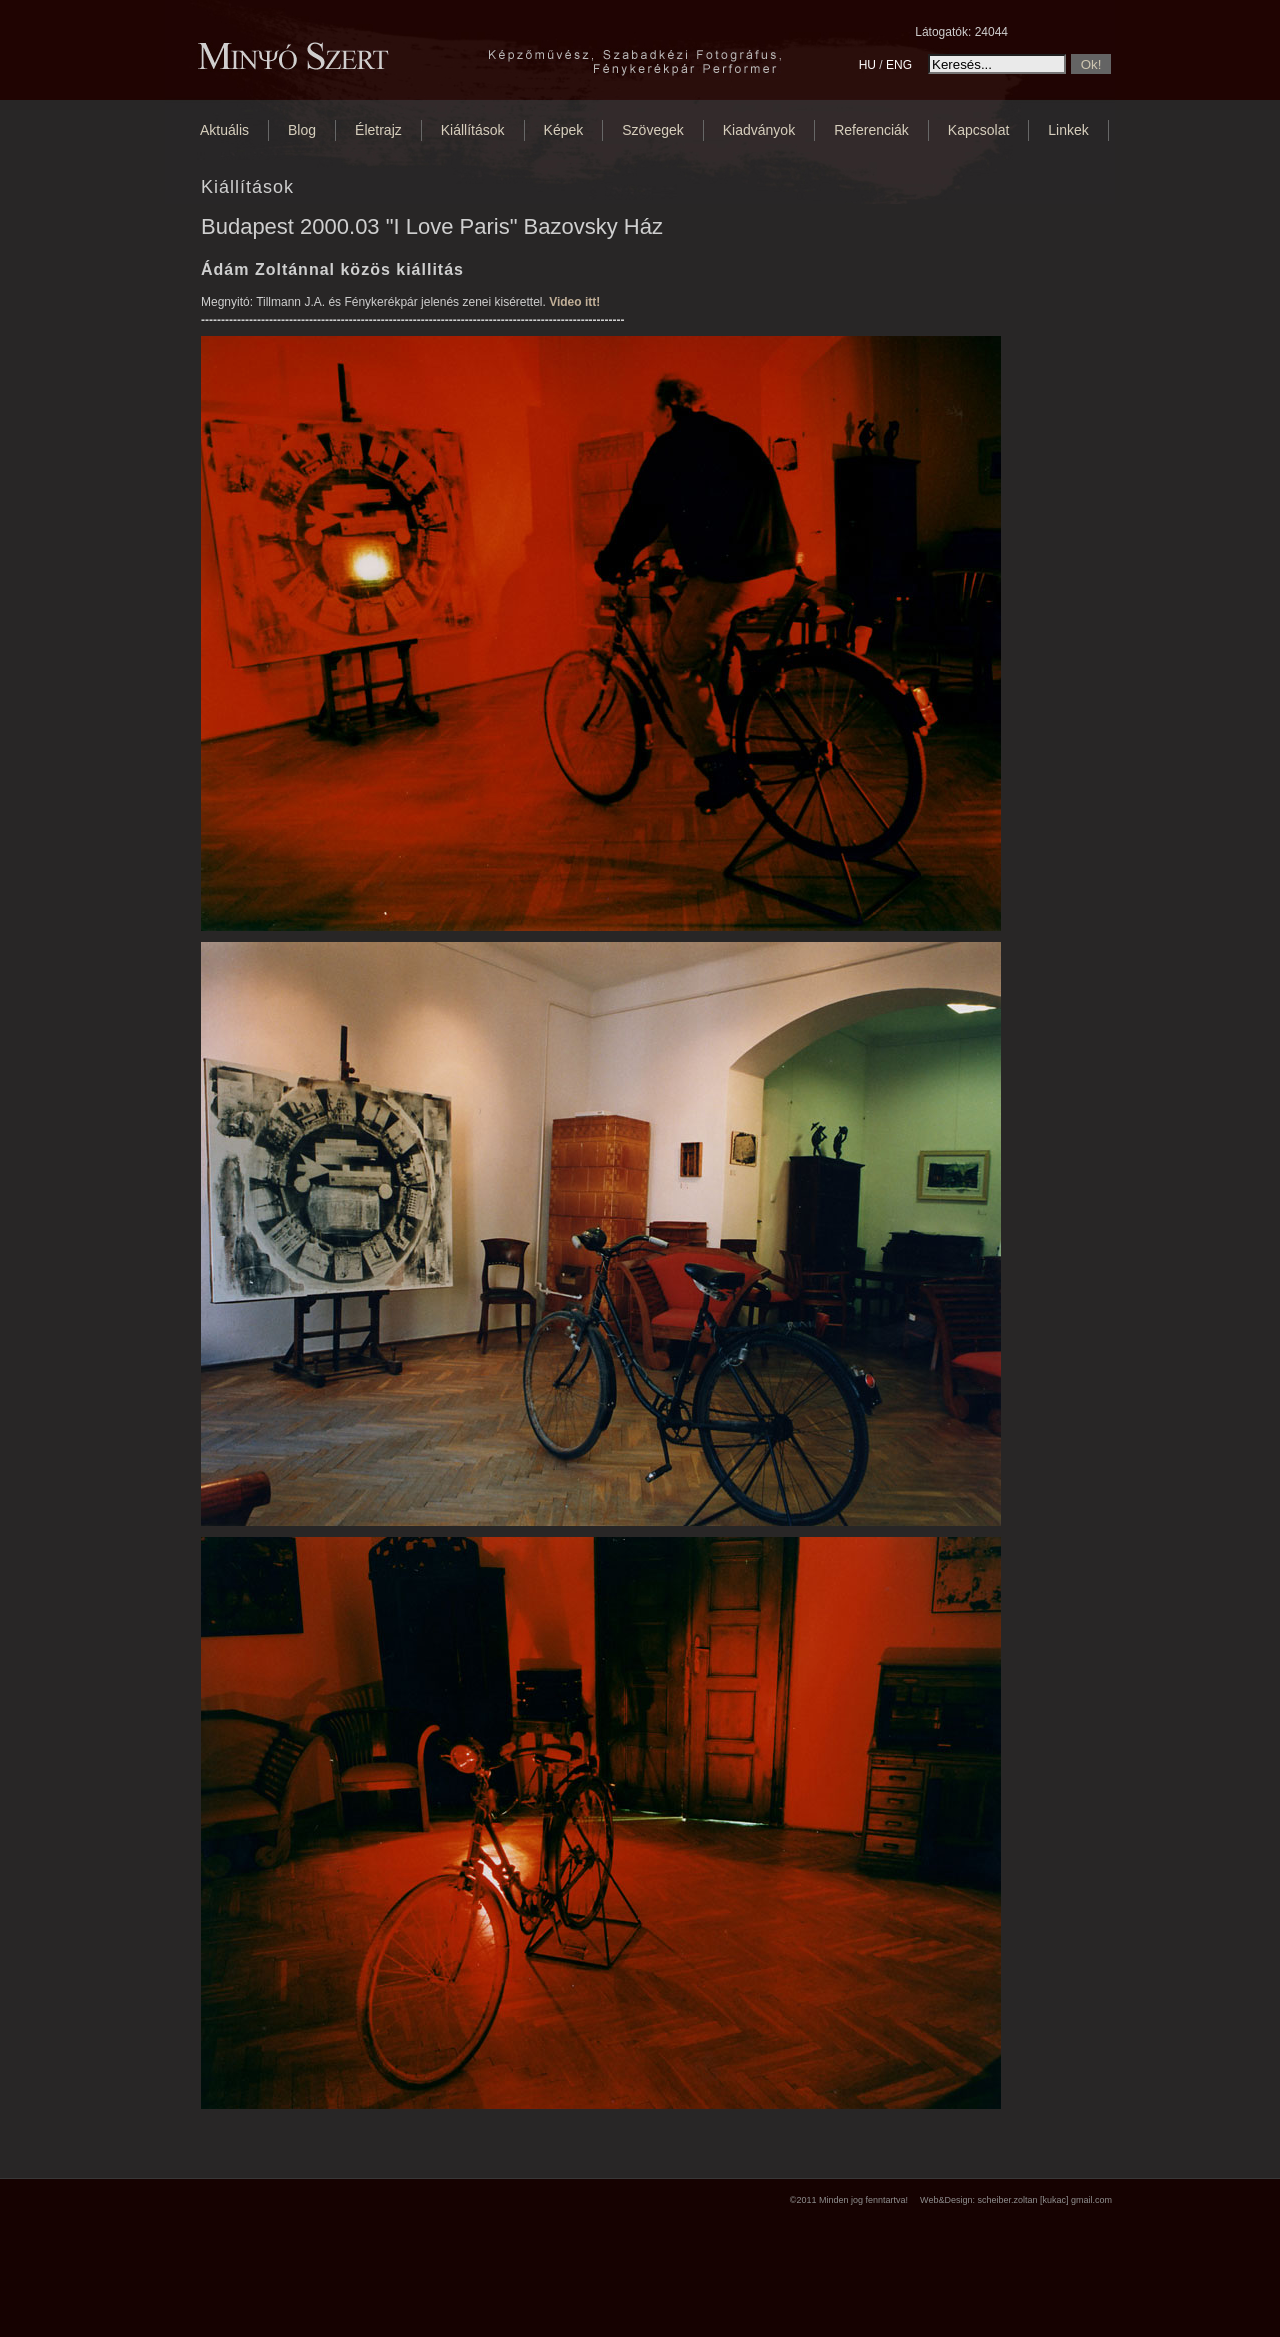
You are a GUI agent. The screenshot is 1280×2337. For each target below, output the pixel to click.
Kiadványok (759, 130)
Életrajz (378, 130)
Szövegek (652, 130)
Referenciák (871, 130)
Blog (302, 130)
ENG (899, 65)
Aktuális (224, 130)
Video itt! (574, 302)
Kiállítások (473, 130)
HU (867, 65)
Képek (564, 130)
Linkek (1068, 130)
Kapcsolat (978, 130)
